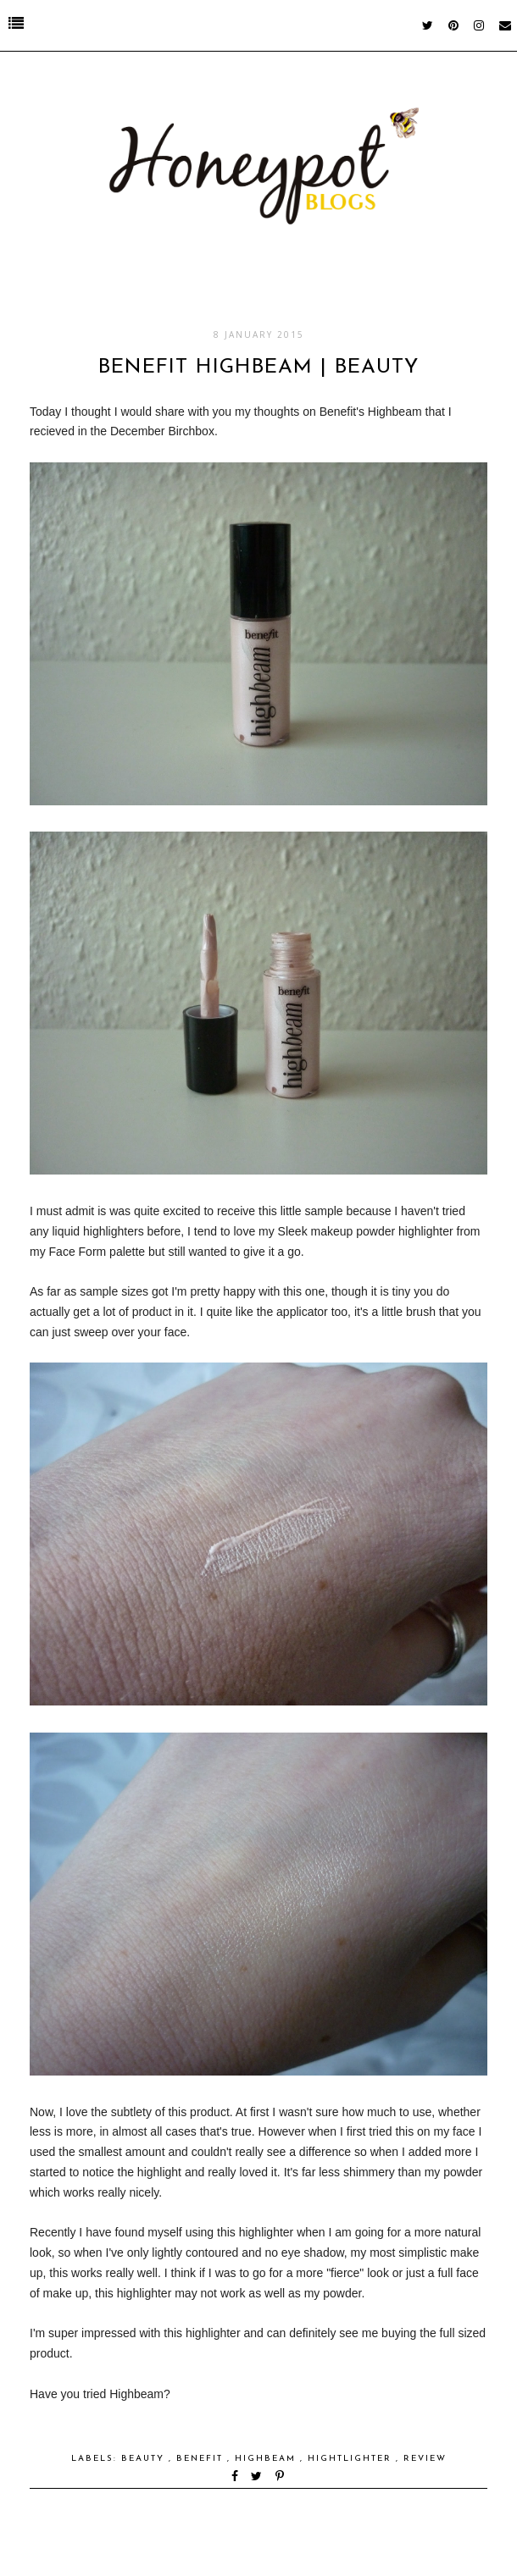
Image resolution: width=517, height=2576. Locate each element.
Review (425, 2458)
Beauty (145, 2458)
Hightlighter (352, 2458)
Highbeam (267, 2458)
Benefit (201, 2458)
